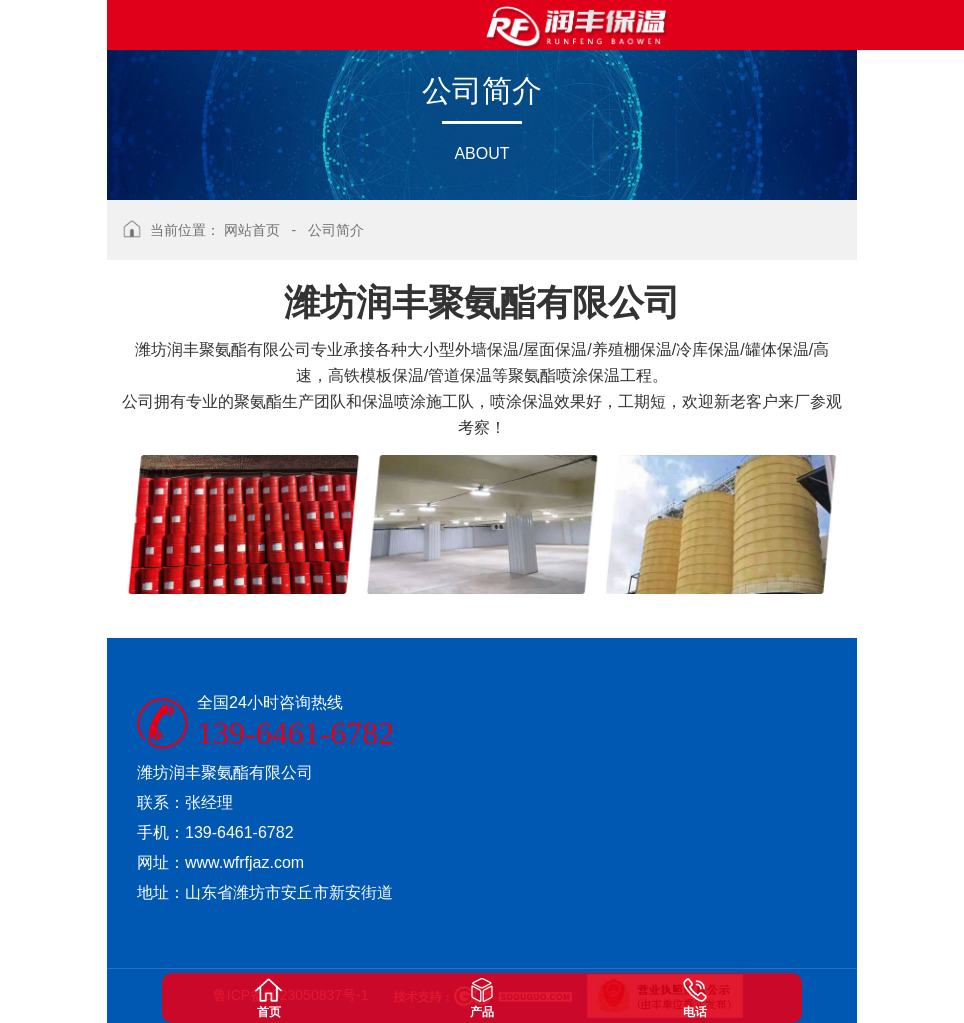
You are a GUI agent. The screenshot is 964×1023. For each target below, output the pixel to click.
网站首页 (252, 230)
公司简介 (336, 230)
